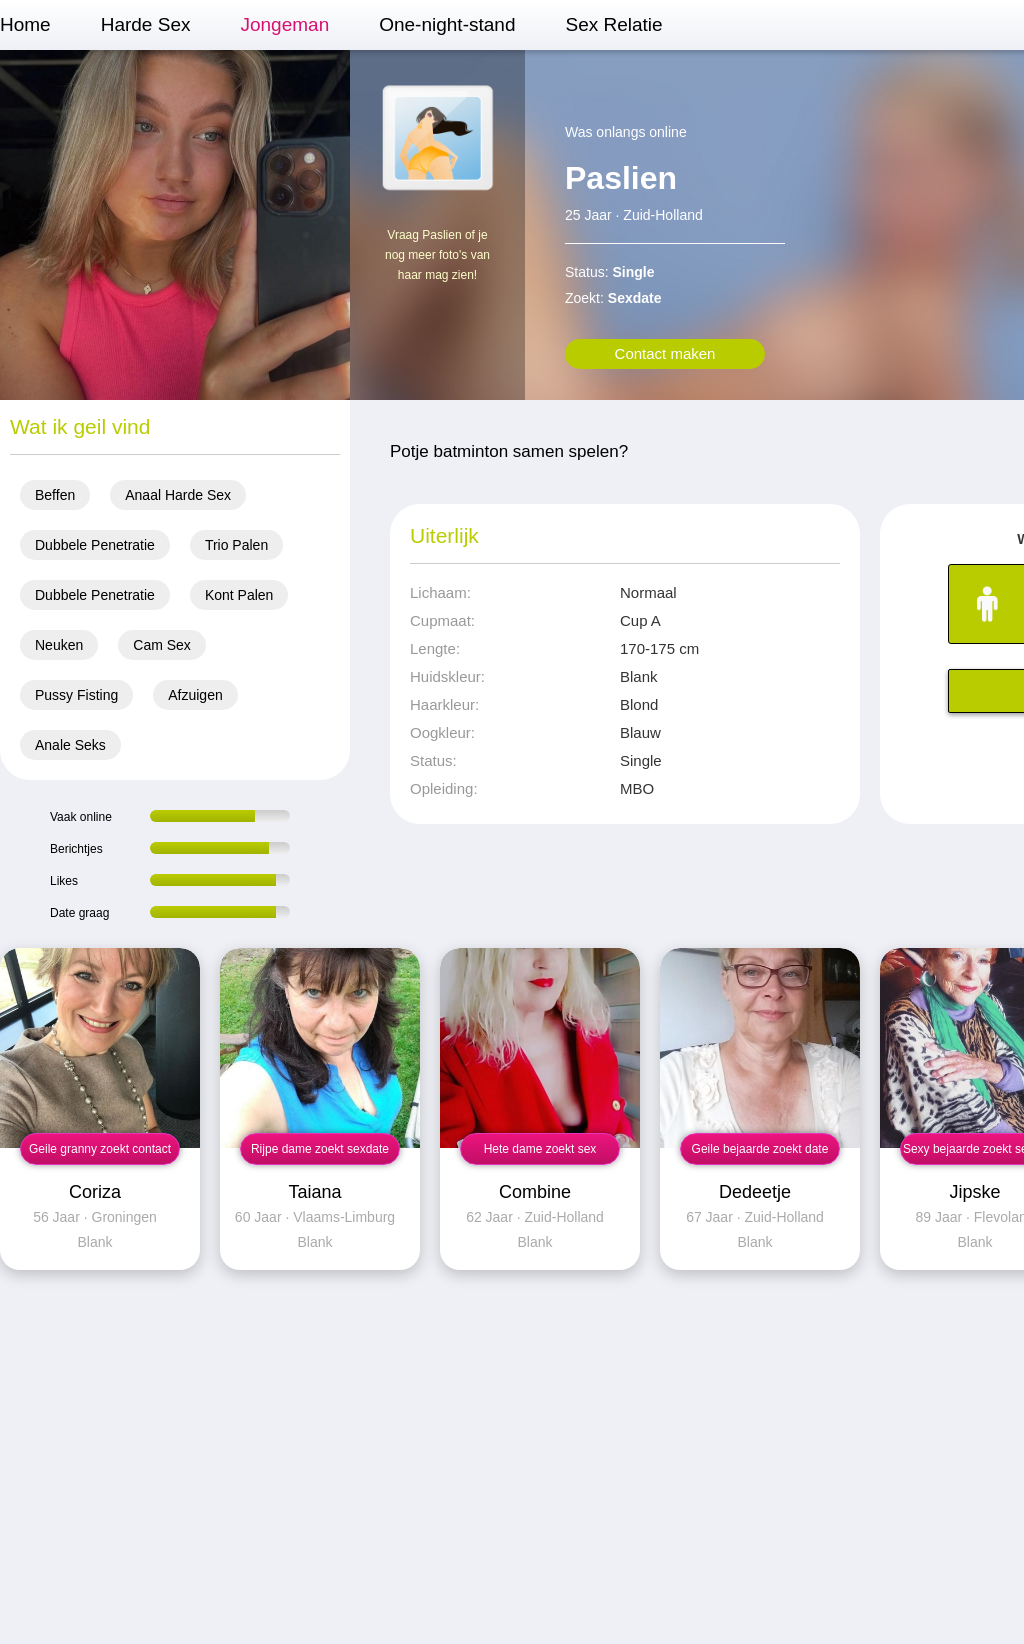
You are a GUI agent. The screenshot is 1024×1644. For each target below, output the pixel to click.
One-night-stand (447, 24)
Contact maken (665, 353)
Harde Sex (146, 24)
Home (25, 24)
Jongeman (284, 24)
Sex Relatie (613, 24)
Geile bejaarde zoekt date (760, 1149)
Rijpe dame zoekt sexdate (320, 1149)
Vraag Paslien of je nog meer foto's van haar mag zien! (437, 255)
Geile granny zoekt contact (100, 1149)
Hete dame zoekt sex (540, 1149)
